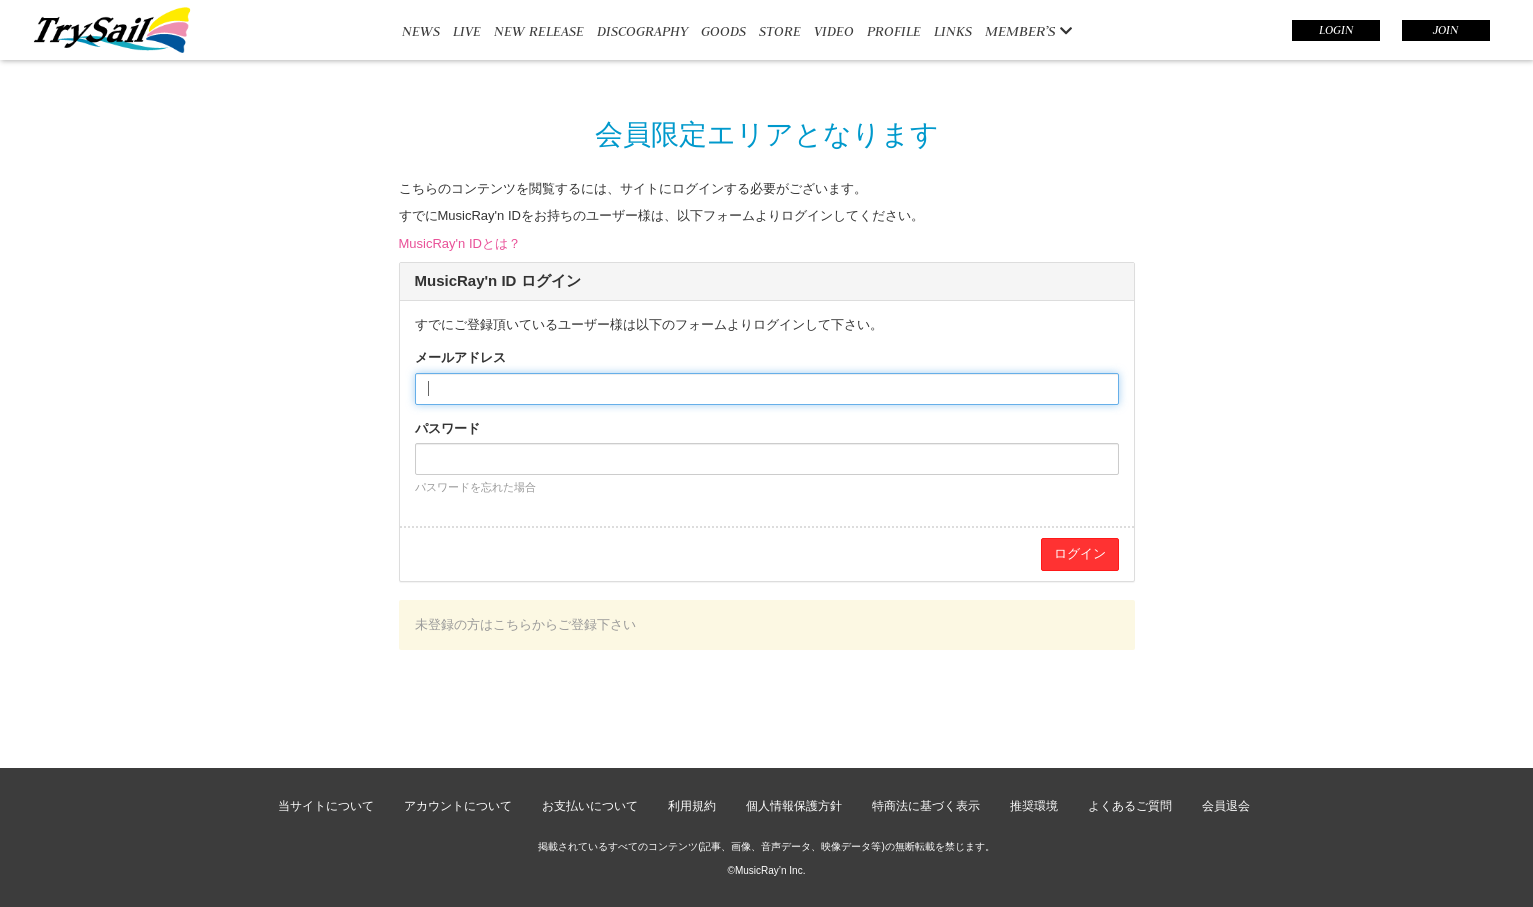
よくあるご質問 (1130, 806)
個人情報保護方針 (794, 806)
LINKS (953, 31)
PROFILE (894, 31)
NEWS (421, 31)
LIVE (467, 31)
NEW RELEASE (539, 31)
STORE (780, 31)
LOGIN (1336, 30)
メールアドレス (460, 357)
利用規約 (692, 806)
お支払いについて (590, 806)
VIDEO (834, 31)
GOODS (723, 31)
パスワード (447, 428)
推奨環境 (1034, 806)
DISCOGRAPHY (642, 31)
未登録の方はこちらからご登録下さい (525, 624)
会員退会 (1226, 806)
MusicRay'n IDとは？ (460, 243)
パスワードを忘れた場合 (475, 487)
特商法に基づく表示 (926, 806)
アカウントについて (458, 806)
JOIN (1445, 30)
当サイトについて (326, 806)
